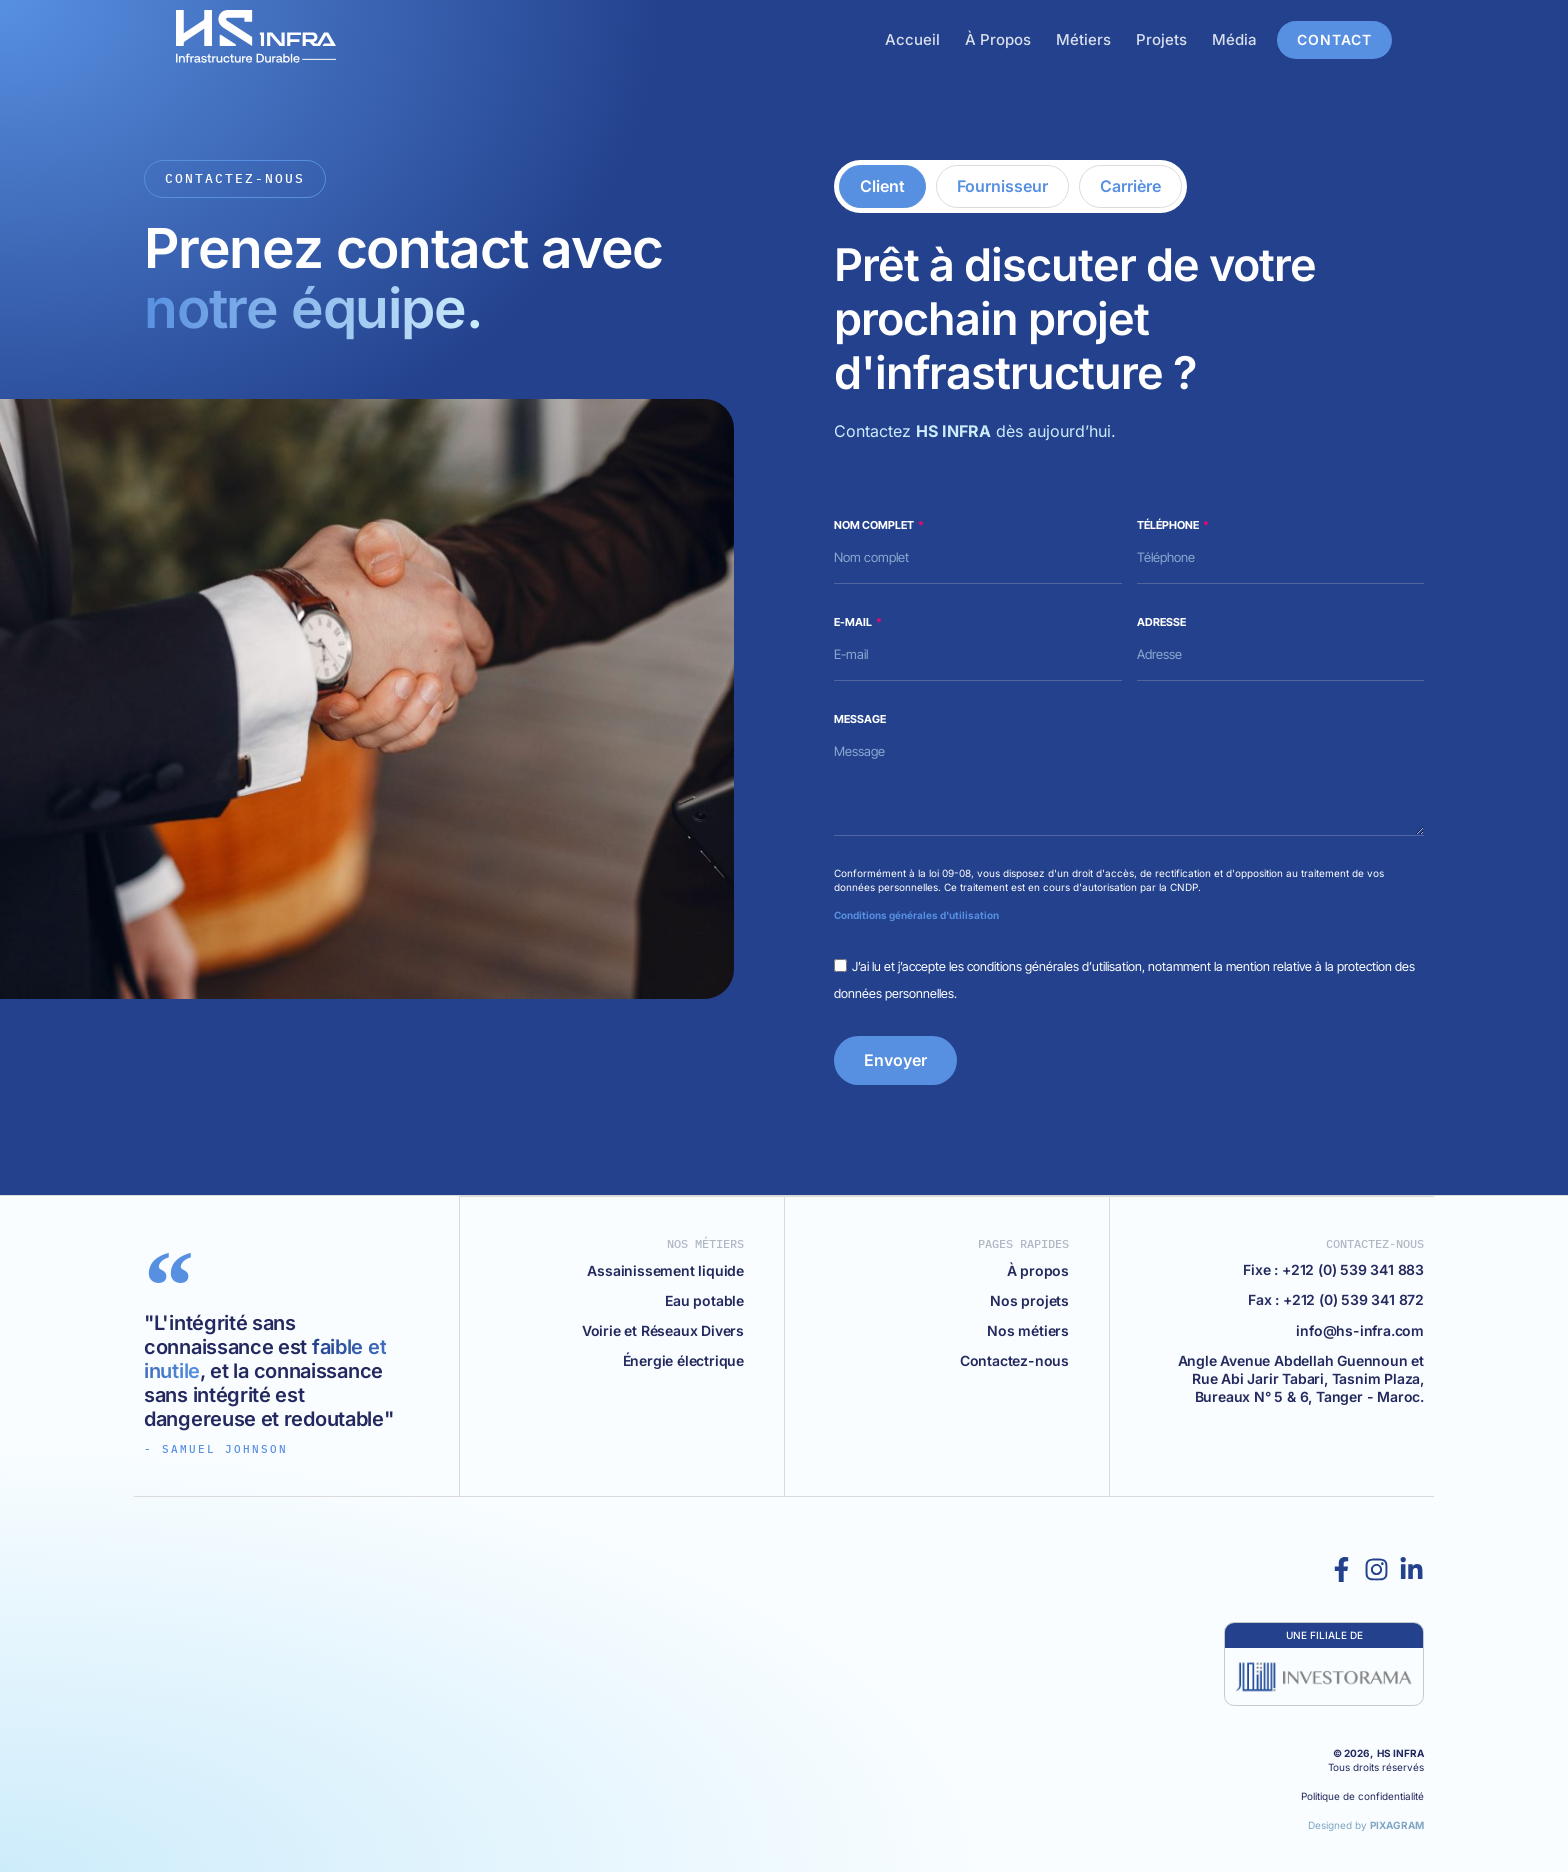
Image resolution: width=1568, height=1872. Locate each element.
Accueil (944, 39)
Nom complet (875, 525)
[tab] (882, 186)
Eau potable (704, 1299)
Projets (1193, 39)
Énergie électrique (683, 1359)
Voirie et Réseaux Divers (663, 1329)
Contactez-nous (1014, 1359)
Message (860, 719)
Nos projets (1029, 1299)
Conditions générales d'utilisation (916, 915)
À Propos (1030, 39)
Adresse (1161, 622)
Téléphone (1169, 525)
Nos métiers (1028, 1329)
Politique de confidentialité (1362, 1796)
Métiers (1115, 39)
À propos (1038, 1269)
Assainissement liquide (665, 1269)
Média (1266, 39)
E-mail (854, 622)
